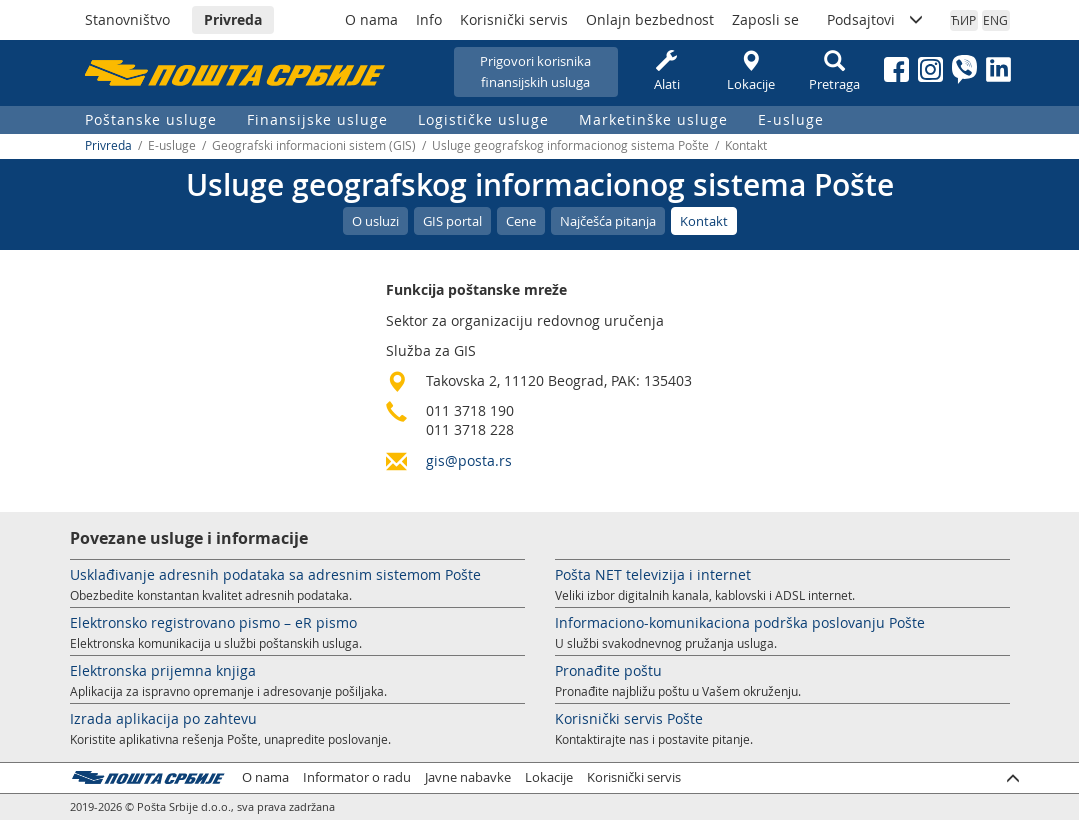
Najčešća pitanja (608, 221)
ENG (995, 20)
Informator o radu (357, 777)
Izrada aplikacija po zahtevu (163, 718)
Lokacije (751, 71)
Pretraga (835, 71)
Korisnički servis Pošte (629, 718)
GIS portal (452, 221)
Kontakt (704, 221)
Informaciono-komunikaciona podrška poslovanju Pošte (740, 622)
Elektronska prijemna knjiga (163, 670)
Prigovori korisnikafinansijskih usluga (535, 71)
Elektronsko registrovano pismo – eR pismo (213, 622)
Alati (667, 71)
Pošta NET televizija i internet (653, 574)
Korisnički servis (514, 19)
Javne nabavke (468, 777)
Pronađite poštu (608, 670)
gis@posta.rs (469, 460)
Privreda (233, 19)
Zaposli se (765, 19)
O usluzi (375, 221)
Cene (521, 221)
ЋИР (963, 20)
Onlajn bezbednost (650, 19)
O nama (371, 19)
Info (429, 19)
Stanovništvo (127, 19)
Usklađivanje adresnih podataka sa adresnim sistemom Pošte (275, 574)
